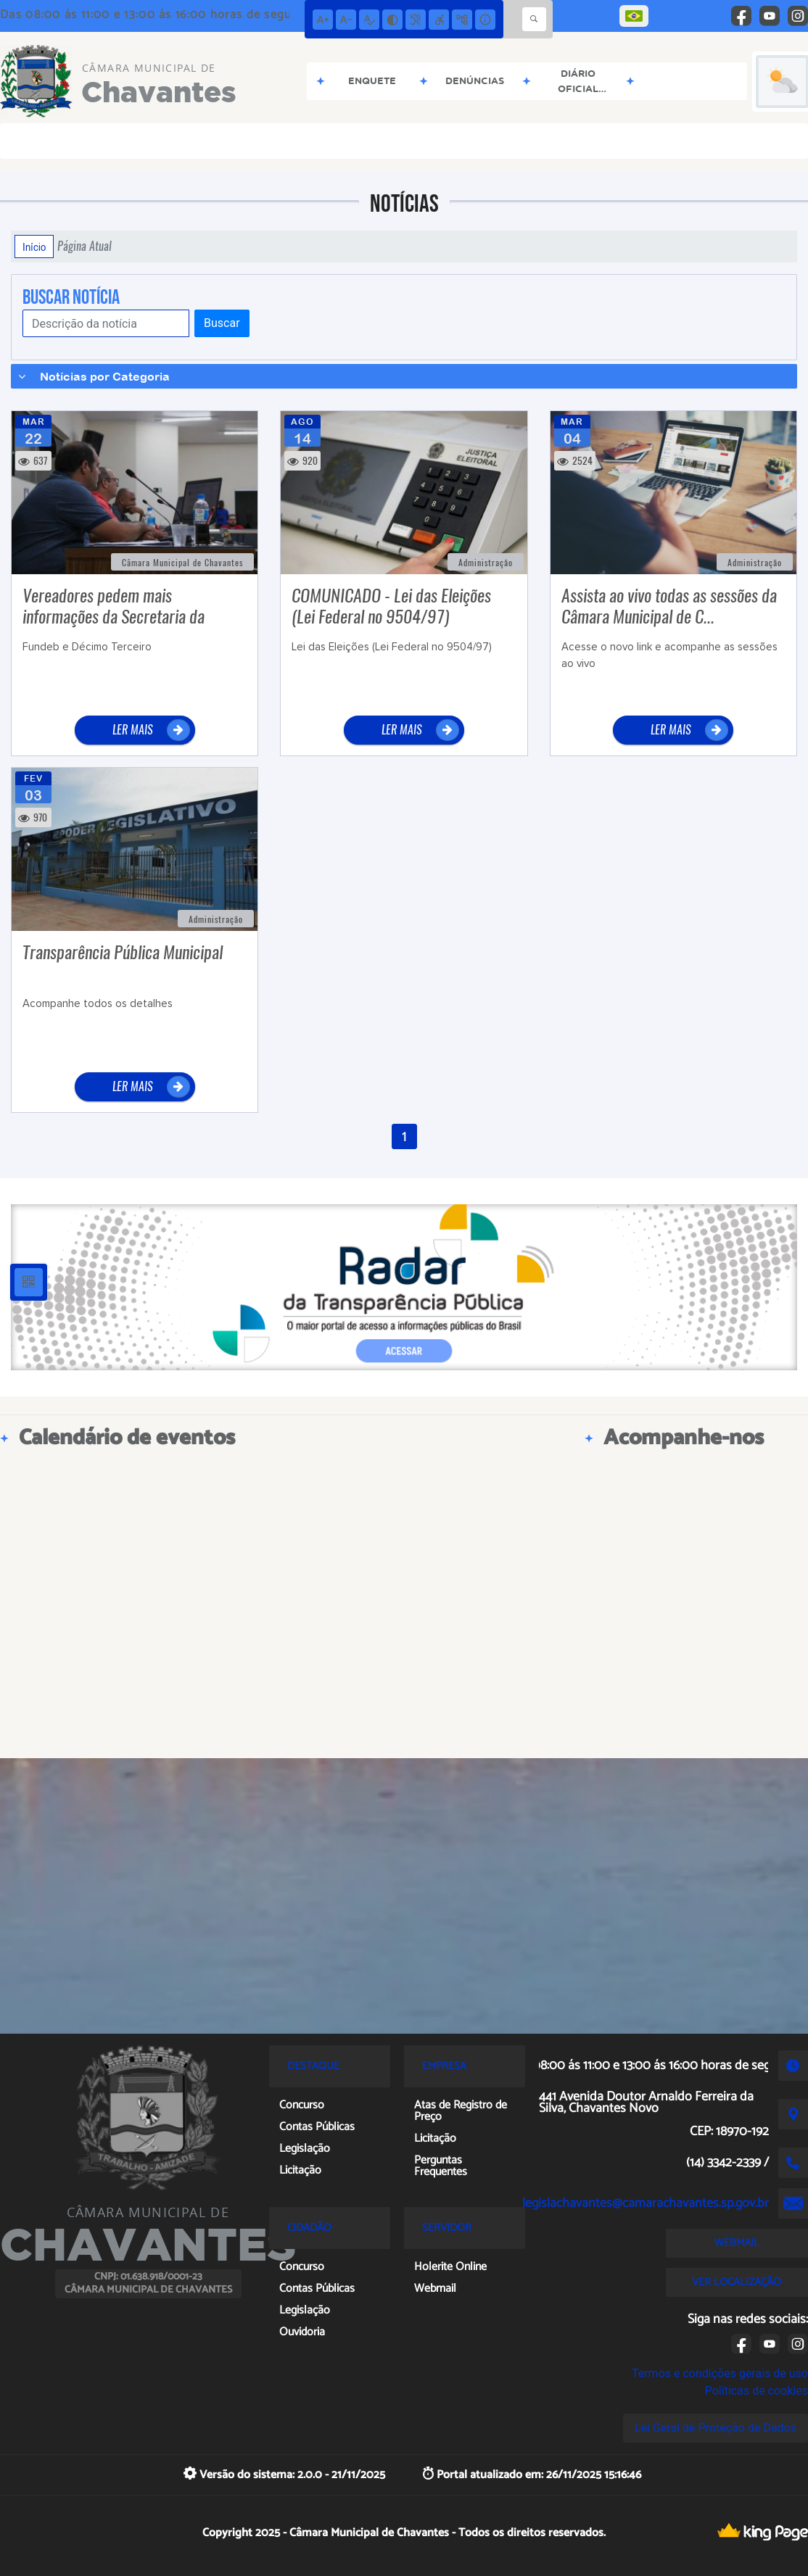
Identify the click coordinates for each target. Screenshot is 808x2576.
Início (34, 246)
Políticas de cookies (756, 2391)
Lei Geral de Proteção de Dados (715, 2428)
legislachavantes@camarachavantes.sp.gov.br (645, 2203)
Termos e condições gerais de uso (720, 2373)
